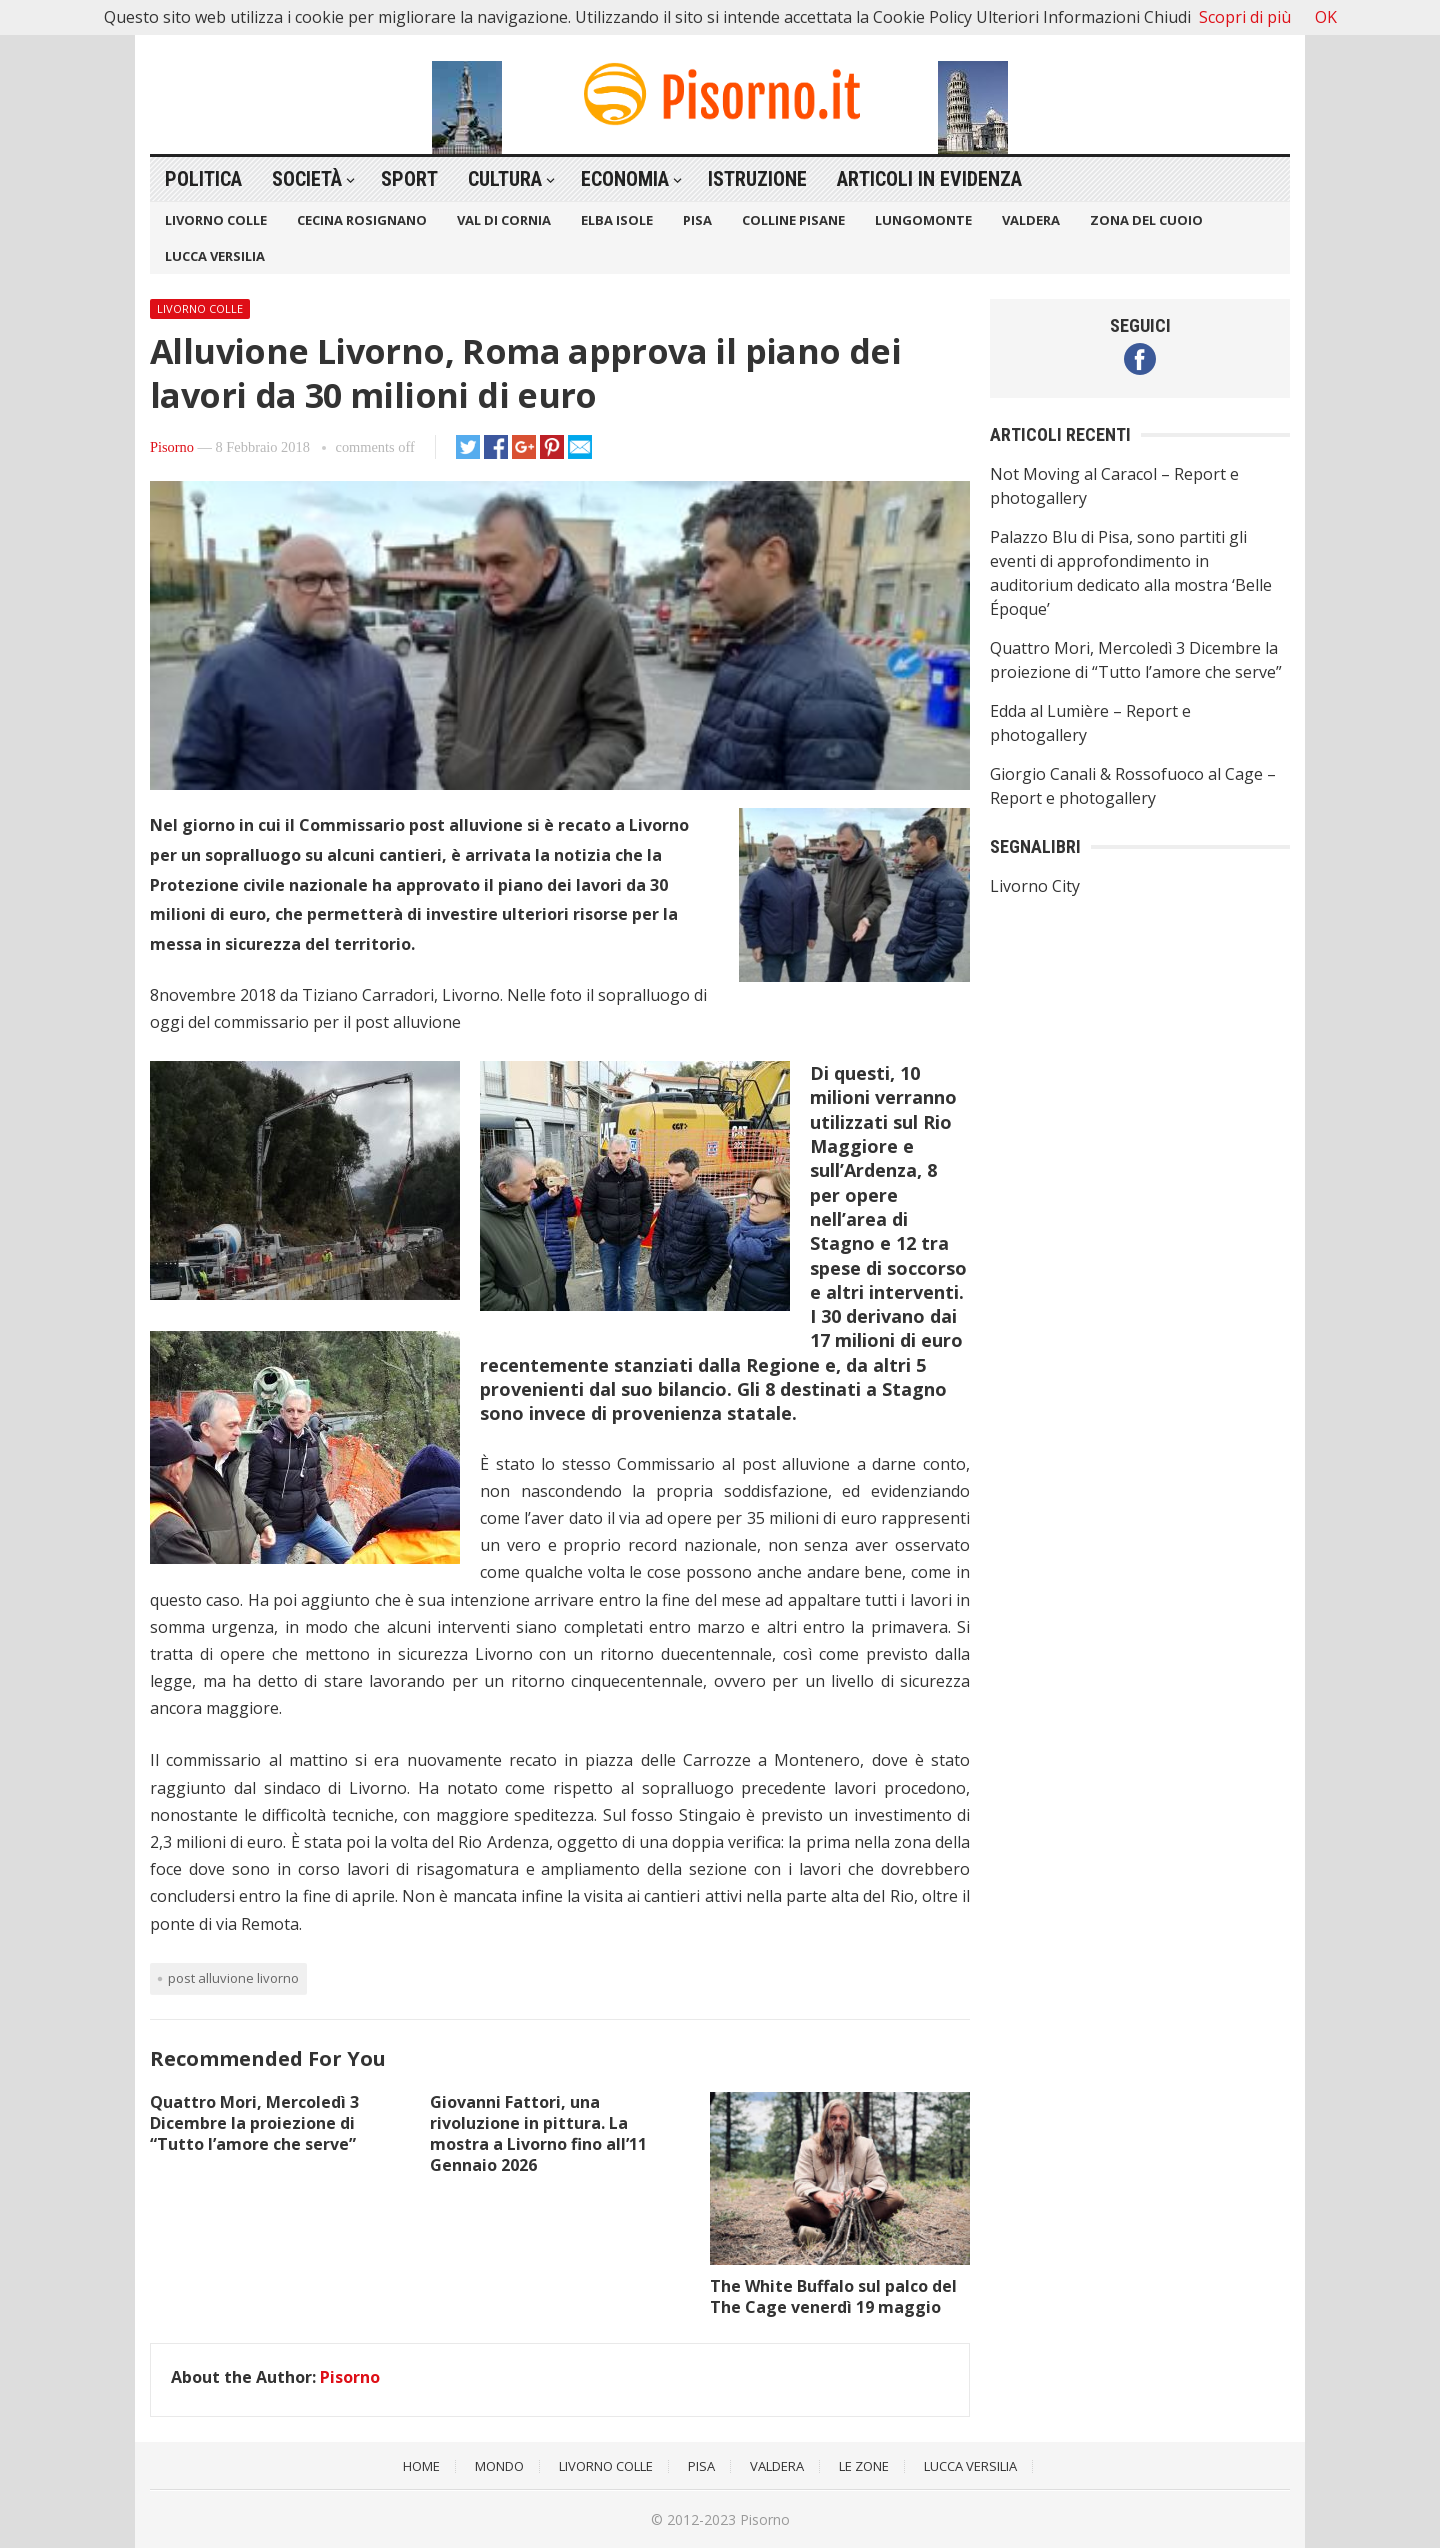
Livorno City (1035, 886)
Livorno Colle (216, 220)
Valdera (1031, 220)
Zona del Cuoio (1146, 220)
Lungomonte (923, 220)
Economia (625, 179)
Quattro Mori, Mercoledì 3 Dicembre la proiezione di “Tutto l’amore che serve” (254, 2123)
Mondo (499, 2466)
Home (421, 2466)
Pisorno (172, 447)
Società (307, 179)
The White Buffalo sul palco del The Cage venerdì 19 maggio (833, 2296)
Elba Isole (617, 220)
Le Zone (864, 2466)
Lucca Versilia (215, 256)
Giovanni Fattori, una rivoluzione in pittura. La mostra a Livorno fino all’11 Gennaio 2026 (538, 2133)
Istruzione (757, 179)
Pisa (697, 220)
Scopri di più (1245, 17)
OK (1326, 17)
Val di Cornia (504, 220)
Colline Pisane (793, 220)
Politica (203, 179)
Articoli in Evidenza (929, 179)
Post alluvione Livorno (233, 1978)
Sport (409, 179)
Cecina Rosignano (362, 220)
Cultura (505, 179)
